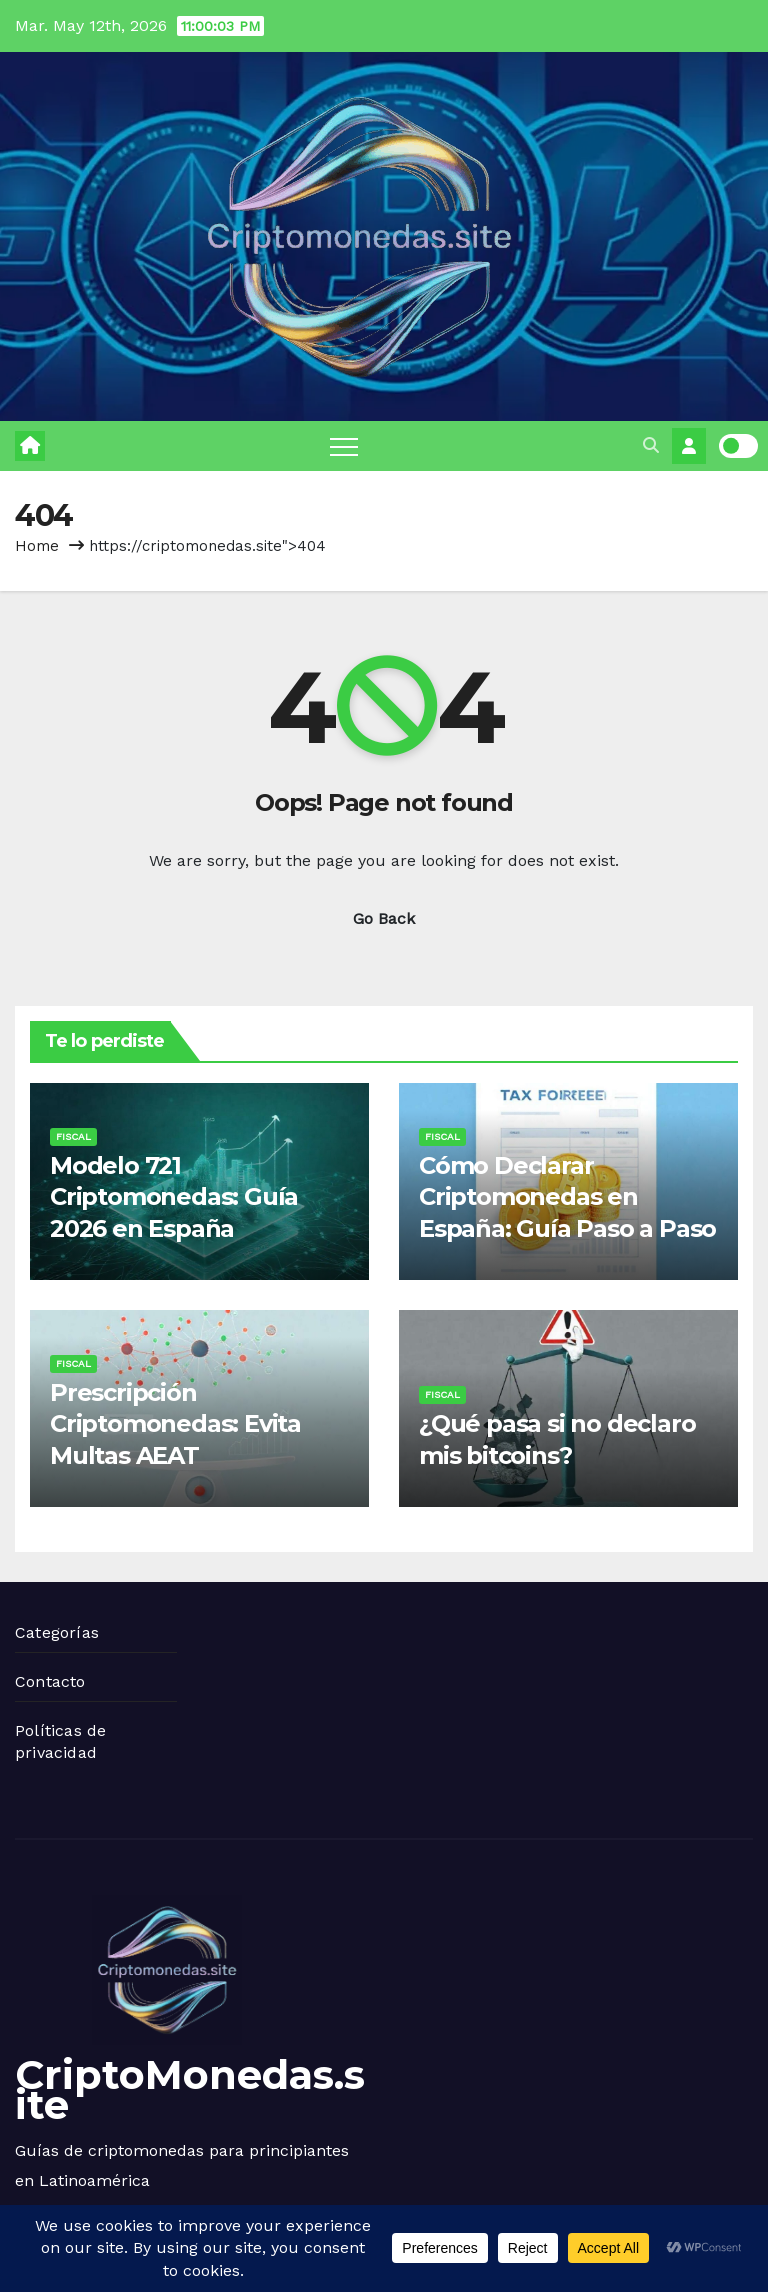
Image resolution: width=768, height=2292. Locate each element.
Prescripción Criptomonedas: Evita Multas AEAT (175, 1423)
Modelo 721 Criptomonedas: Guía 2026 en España (174, 1196)
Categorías (57, 1632)
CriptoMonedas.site (190, 2089)
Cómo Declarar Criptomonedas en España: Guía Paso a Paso (567, 1196)
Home (37, 546)
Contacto (50, 1681)
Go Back (384, 918)
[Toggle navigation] (344, 446)
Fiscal (73, 1136)
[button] (651, 445)
